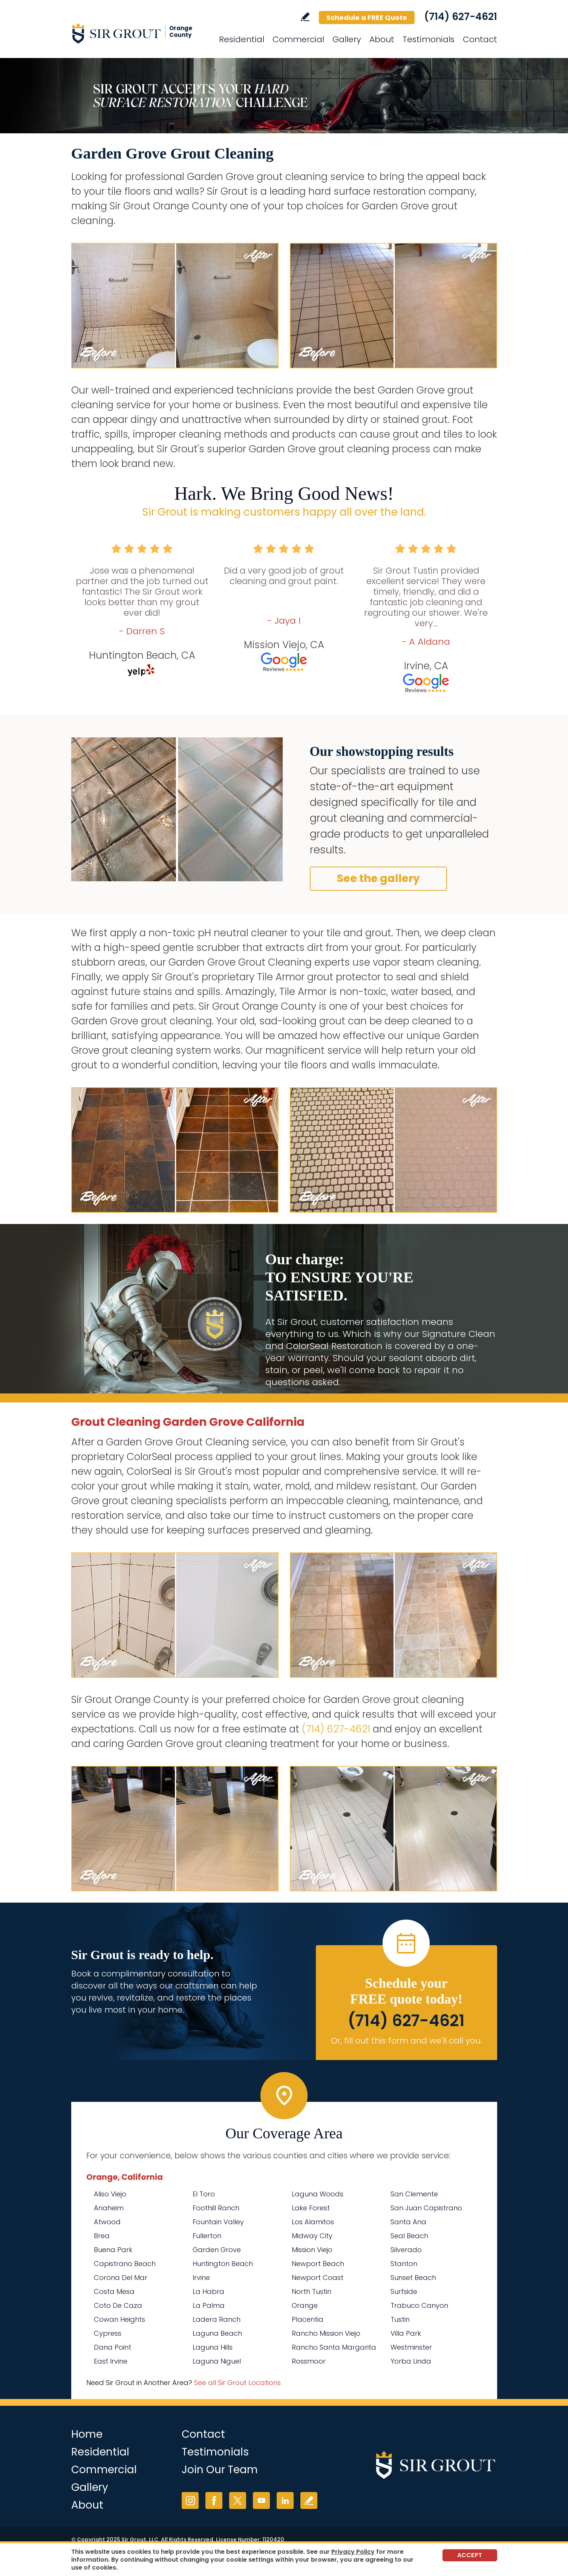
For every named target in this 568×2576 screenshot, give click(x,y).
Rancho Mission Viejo (326, 2333)
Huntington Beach (223, 2263)
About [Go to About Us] (381, 39)
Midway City (312, 2235)
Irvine (201, 2277)
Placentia (307, 2319)
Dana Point (112, 2347)
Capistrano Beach (125, 2263)
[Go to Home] (139, 33)
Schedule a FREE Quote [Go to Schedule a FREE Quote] (366, 17)
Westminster (411, 2347)
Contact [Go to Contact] (480, 39)
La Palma (209, 2305)
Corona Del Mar (120, 2277)
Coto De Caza (118, 2305)
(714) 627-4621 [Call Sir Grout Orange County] (460, 16)
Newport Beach (318, 2263)
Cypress (107, 2333)
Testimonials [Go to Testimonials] (429, 39)
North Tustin (311, 2291)
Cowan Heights (119, 2319)
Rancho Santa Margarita (334, 2347)
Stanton (403, 2263)
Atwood (107, 2222)
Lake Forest (311, 2208)
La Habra (208, 2291)
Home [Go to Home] (87, 2434)
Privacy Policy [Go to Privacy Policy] (353, 2551)
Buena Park (113, 2249)
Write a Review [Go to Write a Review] (305, 16)
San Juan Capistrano (426, 2208)
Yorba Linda (410, 2361)
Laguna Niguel (217, 2361)
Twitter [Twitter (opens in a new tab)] (237, 2500)
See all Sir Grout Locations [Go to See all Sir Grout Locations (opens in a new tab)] (237, 2382)
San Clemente (414, 2194)
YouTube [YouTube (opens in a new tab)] (261, 2500)
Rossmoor (309, 2361)
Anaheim (109, 2208)
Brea (102, 2235)
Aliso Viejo (110, 2194)
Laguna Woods (317, 2194)
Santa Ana (408, 2222)
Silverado (406, 2249)
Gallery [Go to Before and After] (346, 39)
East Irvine (110, 2361)
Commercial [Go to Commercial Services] (298, 39)
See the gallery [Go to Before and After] (378, 878)
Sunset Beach (413, 2277)
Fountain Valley (218, 2222)
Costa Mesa (114, 2291)
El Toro (204, 2194)
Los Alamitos (313, 2222)
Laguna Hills (213, 2347)
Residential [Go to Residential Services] (241, 39)
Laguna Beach (217, 2333)
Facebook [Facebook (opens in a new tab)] (213, 2500)
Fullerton (207, 2235)
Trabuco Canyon (419, 2305)
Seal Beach (409, 2235)
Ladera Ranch (216, 2319)
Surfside (403, 2291)
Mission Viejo (312, 2249)
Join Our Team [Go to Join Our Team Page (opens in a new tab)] (220, 2469)
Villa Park (405, 2333)
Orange (305, 2305)
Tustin (400, 2319)
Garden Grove (217, 2249)
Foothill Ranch (216, 2208)
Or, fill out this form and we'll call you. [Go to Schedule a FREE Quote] (406, 2040)
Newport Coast (317, 2277)
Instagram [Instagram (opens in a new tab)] (190, 2500)
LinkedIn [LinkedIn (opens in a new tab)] (285, 2500)
